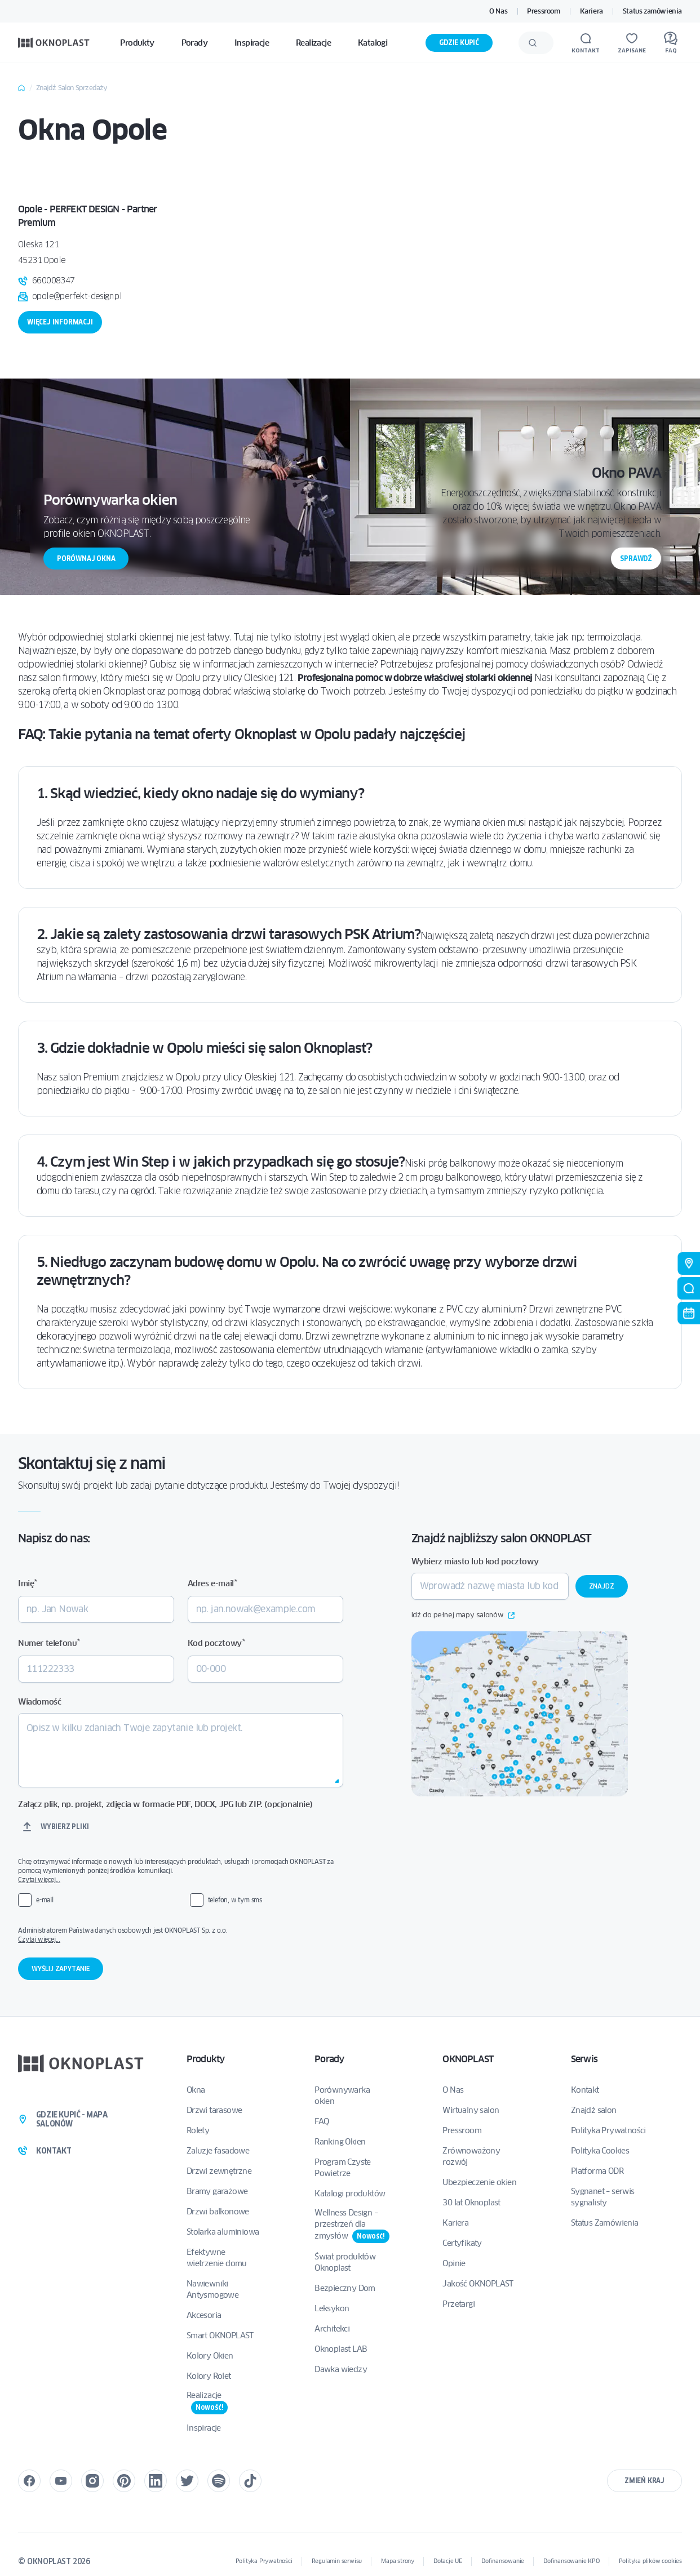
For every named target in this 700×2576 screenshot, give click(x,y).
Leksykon (331, 2308)
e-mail (45, 1900)
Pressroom (543, 11)
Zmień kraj (644, 2480)
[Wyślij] (532, 42)
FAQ (321, 2121)
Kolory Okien (210, 2356)
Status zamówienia (652, 11)
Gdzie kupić (459, 42)
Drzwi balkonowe (218, 2211)
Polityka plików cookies (650, 2561)
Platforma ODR (597, 2171)
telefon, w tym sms (235, 1900)
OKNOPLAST (467, 2059)
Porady (329, 2059)
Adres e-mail (212, 1583)
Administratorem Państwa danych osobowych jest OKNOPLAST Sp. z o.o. (178, 1935)
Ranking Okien (339, 2142)
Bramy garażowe (217, 2191)
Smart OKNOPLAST (220, 2335)
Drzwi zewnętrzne (219, 2171)
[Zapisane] (632, 43)
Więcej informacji (60, 322)
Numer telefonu (49, 1643)
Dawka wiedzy (340, 2369)
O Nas (498, 11)
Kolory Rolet (209, 2376)
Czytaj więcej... (39, 1879)
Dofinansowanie (502, 2561)
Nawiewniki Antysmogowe (212, 2289)
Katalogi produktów (349, 2193)
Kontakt (585, 2090)
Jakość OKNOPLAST (477, 2284)
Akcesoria (204, 2315)
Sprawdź (636, 558)
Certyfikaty (461, 2243)
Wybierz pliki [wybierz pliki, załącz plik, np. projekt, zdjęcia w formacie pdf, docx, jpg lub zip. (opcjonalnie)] (64, 1826)
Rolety (198, 2130)
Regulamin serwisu (337, 2561)
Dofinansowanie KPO (571, 2561)
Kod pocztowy (216, 1643)
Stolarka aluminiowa (223, 2232)
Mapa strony (397, 2561)
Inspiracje (204, 2428)
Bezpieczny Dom (344, 2288)
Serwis (584, 2059)
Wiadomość (39, 1702)
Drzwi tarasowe (214, 2110)
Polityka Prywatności (608, 2130)
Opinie (453, 2263)
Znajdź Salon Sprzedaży (71, 87)
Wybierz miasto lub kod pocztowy (475, 1561)
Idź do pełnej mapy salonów (463, 1615)
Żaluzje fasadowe (218, 2151)
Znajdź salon (594, 2110)
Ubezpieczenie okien (479, 2182)
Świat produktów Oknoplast (344, 2262)
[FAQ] (670, 43)
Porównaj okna (86, 558)
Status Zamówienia (605, 2223)
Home (21, 87)
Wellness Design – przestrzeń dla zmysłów (351, 2225)
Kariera (591, 11)
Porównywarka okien (342, 2095)
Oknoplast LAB (340, 2349)
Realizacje (207, 2402)
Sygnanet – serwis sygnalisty (603, 2197)
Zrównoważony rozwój (471, 2156)
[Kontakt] (585, 43)
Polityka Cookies (600, 2151)
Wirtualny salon (470, 2110)
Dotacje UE (447, 2561)
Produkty (206, 2059)
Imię (27, 1583)
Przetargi (458, 2304)
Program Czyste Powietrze (342, 2167)
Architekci (331, 2329)
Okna (196, 2090)
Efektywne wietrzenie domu (217, 2257)
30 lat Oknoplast (471, 2202)
